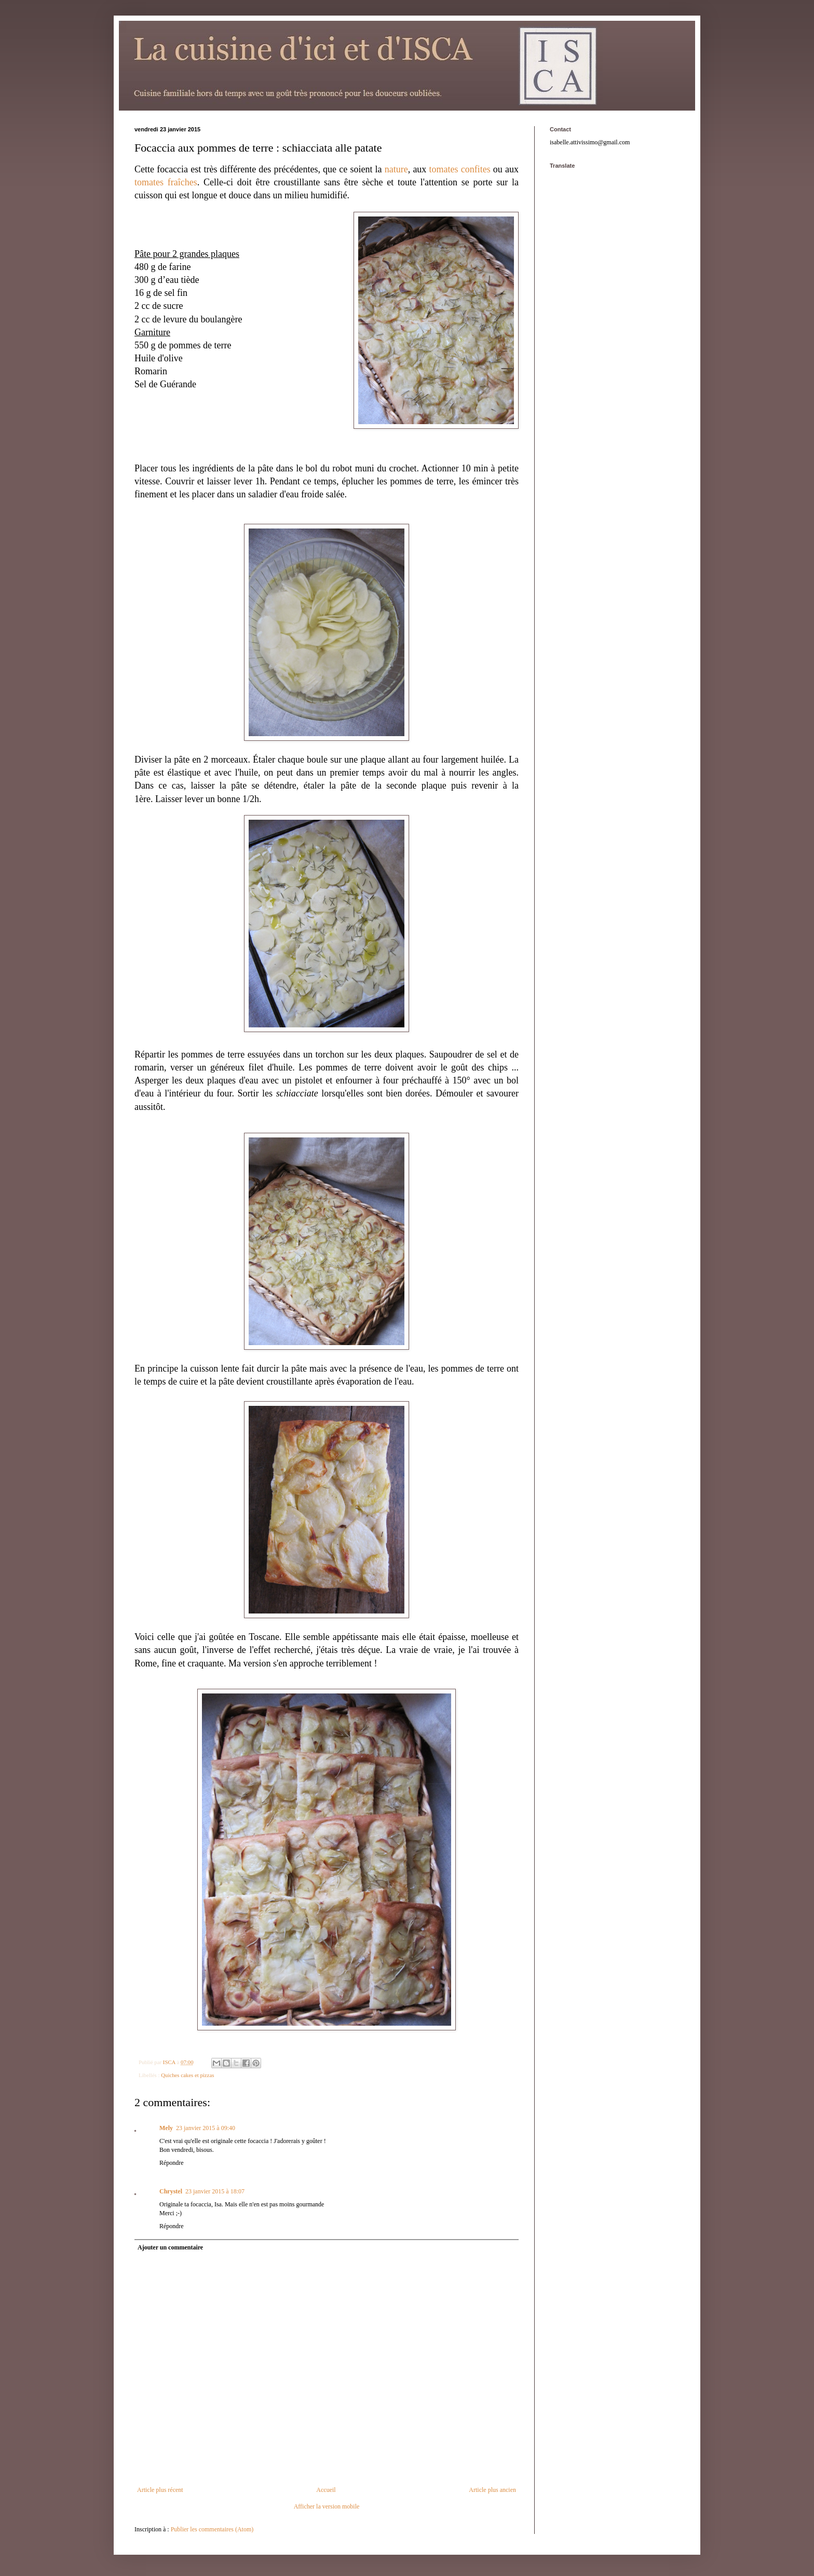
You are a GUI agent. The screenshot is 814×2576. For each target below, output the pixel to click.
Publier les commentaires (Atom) (212, 2529)
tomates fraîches (165, 182)
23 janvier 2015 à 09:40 (205, 2128)
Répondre (171, 2162)
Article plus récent (160, 2489)
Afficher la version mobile (327, 2506)
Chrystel (170, 2191)
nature (396, 169)
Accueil (325, 2489)
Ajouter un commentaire (170, 2247)
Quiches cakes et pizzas (187, 2075)
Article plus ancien (492, 2489)
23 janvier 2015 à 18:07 (215, 2191)
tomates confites (460, 169)
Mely (166, 2128)
